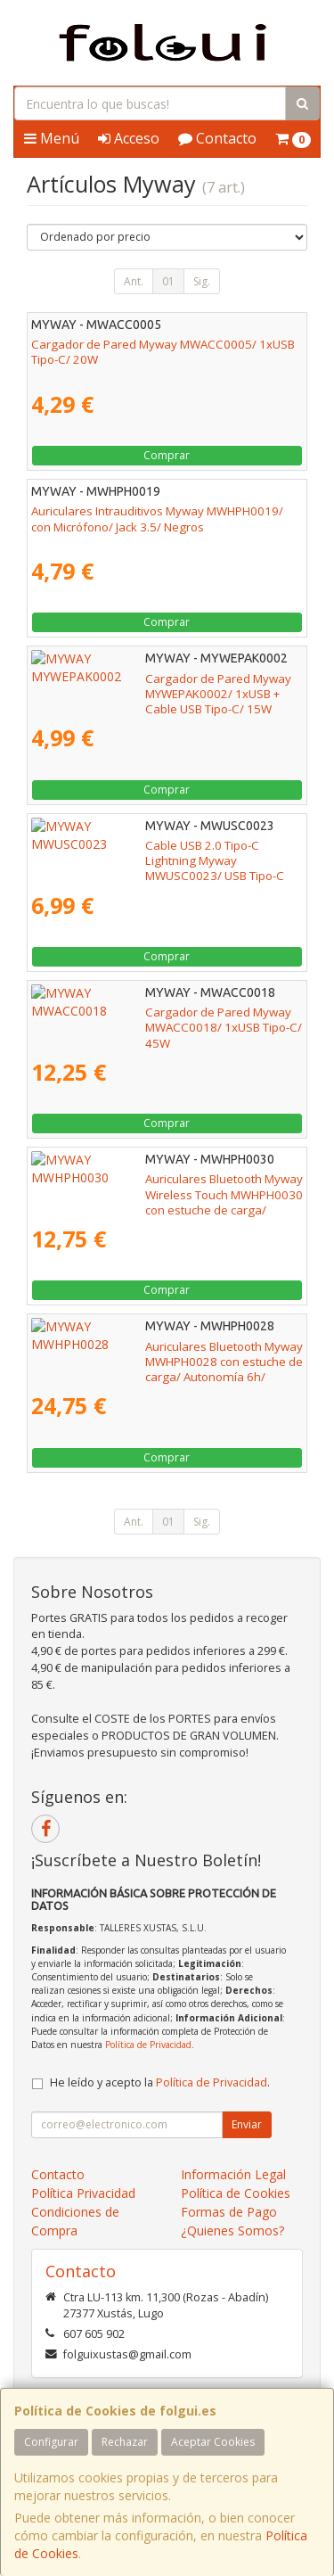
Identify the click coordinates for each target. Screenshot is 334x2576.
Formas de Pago (229, 2211)
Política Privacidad (83, 2193)
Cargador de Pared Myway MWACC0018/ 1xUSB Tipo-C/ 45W (163, 1019)
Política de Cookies (235, 2193)
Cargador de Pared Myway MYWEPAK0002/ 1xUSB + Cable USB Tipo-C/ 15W (149, 686)
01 (168, 281)
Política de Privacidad (148, 2044)
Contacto (217, 138)
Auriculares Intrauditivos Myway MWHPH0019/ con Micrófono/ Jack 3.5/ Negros (157, 518)
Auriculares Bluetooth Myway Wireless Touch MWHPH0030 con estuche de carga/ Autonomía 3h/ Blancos (160, 1194)
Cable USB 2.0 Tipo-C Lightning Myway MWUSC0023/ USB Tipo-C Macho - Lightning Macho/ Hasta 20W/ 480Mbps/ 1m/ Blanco (150, 861)
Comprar (166, 455)
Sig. (201, 281)
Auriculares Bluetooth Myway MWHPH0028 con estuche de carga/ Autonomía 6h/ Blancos (158, 1354)
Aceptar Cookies (213, 2441)
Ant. (133, 281)
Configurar (51, 2441)
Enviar (247, 2124)
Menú (51, 138)
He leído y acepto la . (160, 2082)
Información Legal (233, 2174)
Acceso (128, 138)
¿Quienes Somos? (232, 2230)
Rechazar (125, 2441)
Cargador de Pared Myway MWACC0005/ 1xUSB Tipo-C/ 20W (163, 351)
